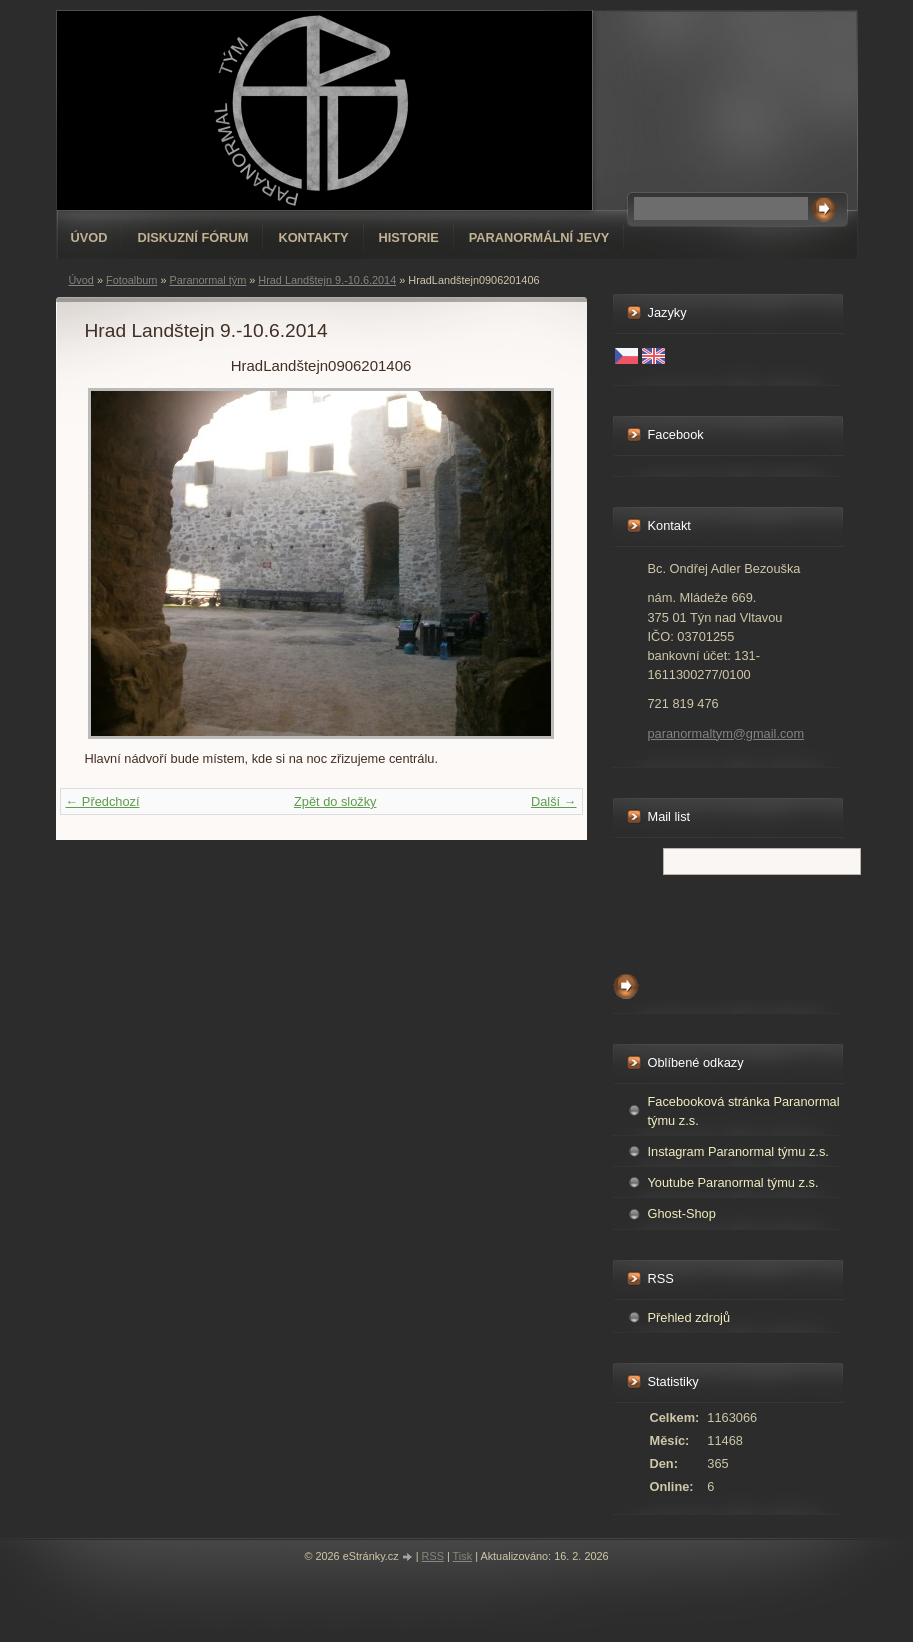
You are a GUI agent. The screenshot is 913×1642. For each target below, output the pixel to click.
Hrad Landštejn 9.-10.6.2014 (327, 280)
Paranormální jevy (539, 237)
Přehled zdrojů (689, 1317)
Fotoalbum (131, 280)
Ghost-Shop (682, 1213)
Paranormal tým (207, 280)
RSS (433, 1556)
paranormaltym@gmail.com (726, 733)
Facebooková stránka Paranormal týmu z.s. (744, 1111)
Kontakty (313, 237)
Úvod (89, 237)
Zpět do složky (335, 801)
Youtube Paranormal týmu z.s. (733, 1182)
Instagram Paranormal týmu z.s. (738, 1151)
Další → (554, 801)
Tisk (463, 1556)
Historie (409, 237)
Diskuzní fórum (192, 237)
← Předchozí (103, 801)
